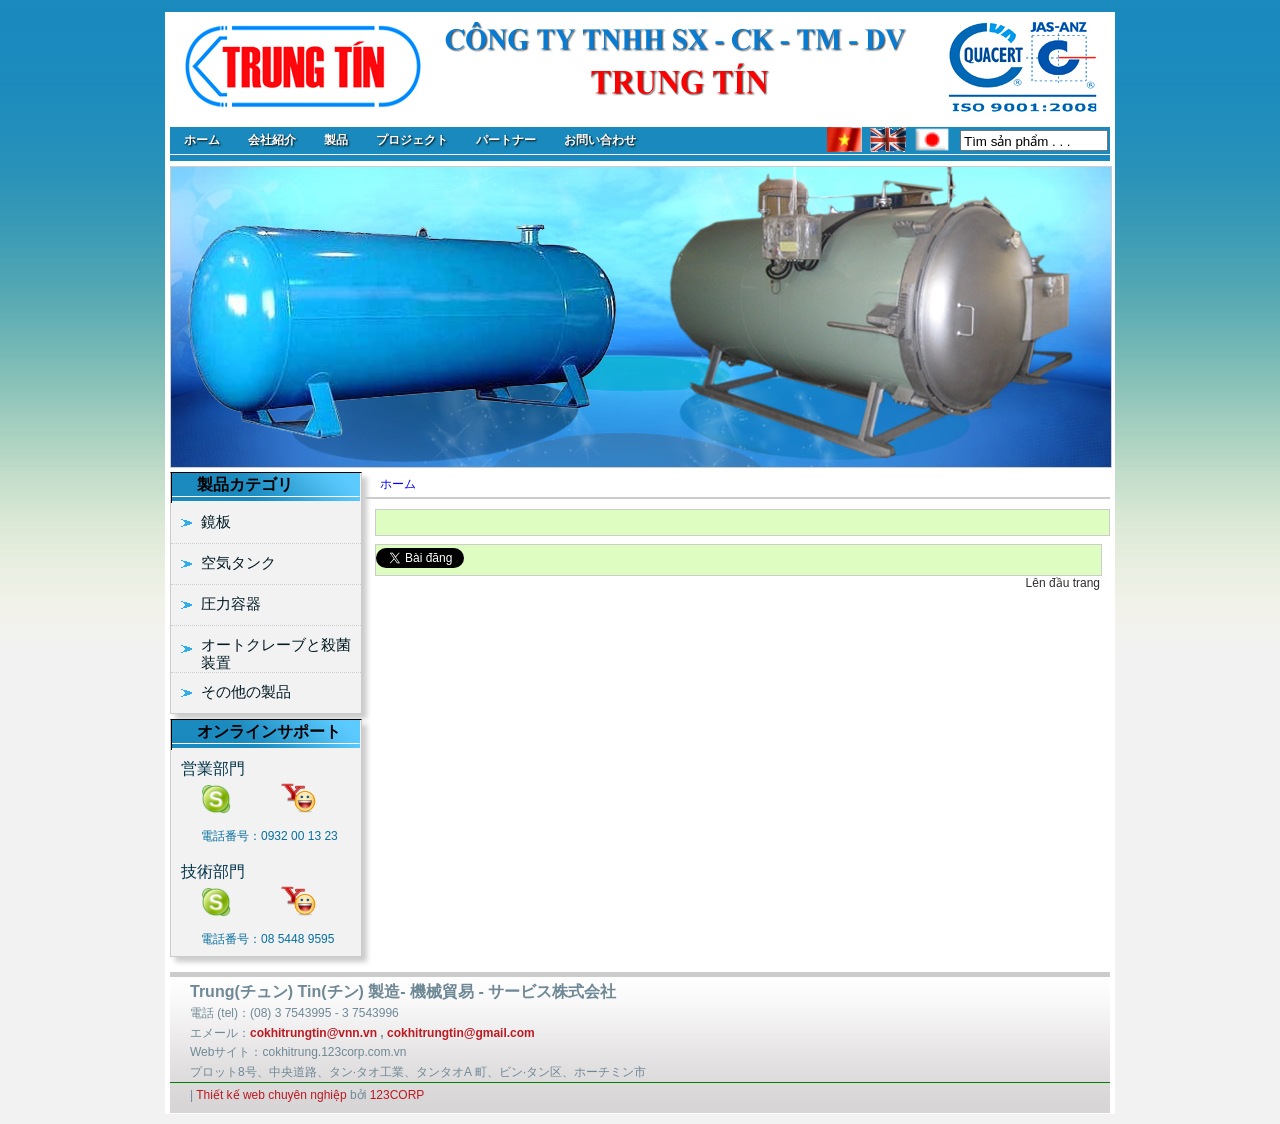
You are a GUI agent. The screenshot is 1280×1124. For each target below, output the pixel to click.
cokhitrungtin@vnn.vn (313, 1033)
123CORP (397, 1095)
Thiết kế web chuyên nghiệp (271, 1095)
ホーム (398, 484)
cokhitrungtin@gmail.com (461, 1033)
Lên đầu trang (1063, 583)
